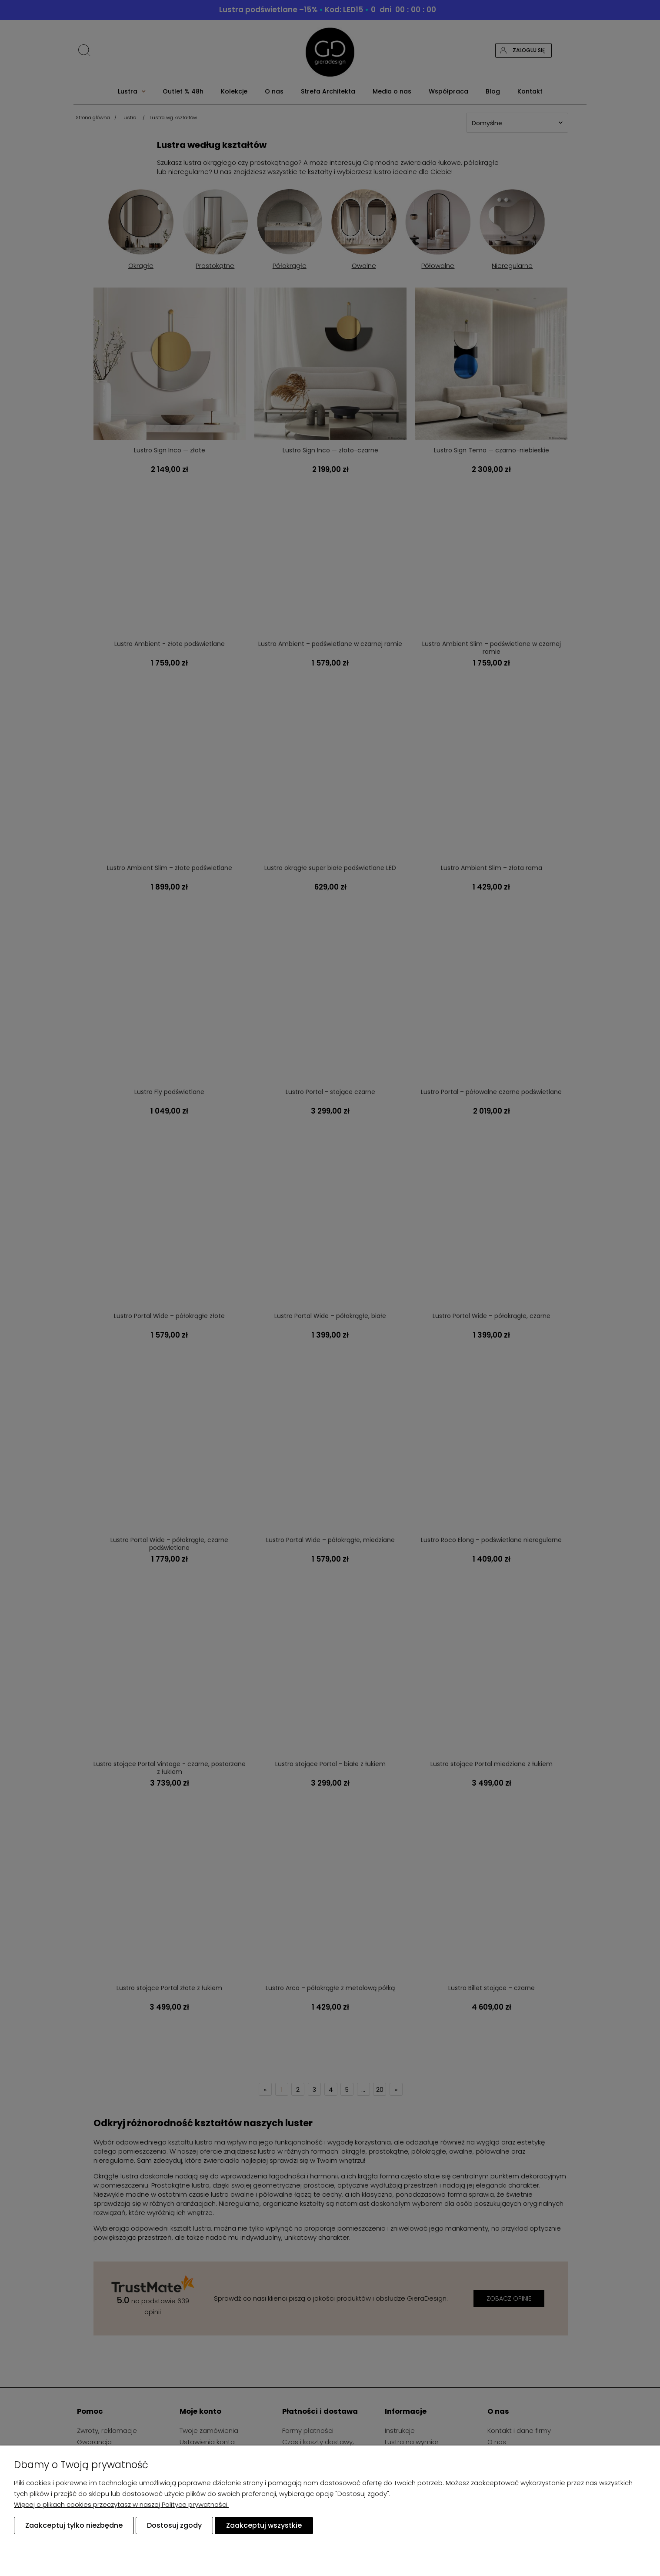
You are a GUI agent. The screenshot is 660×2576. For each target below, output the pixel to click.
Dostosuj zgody (174, 2525)
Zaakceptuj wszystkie (264, 2525)
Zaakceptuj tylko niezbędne (74, 2525)
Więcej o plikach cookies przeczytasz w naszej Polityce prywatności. (121, 2504)
